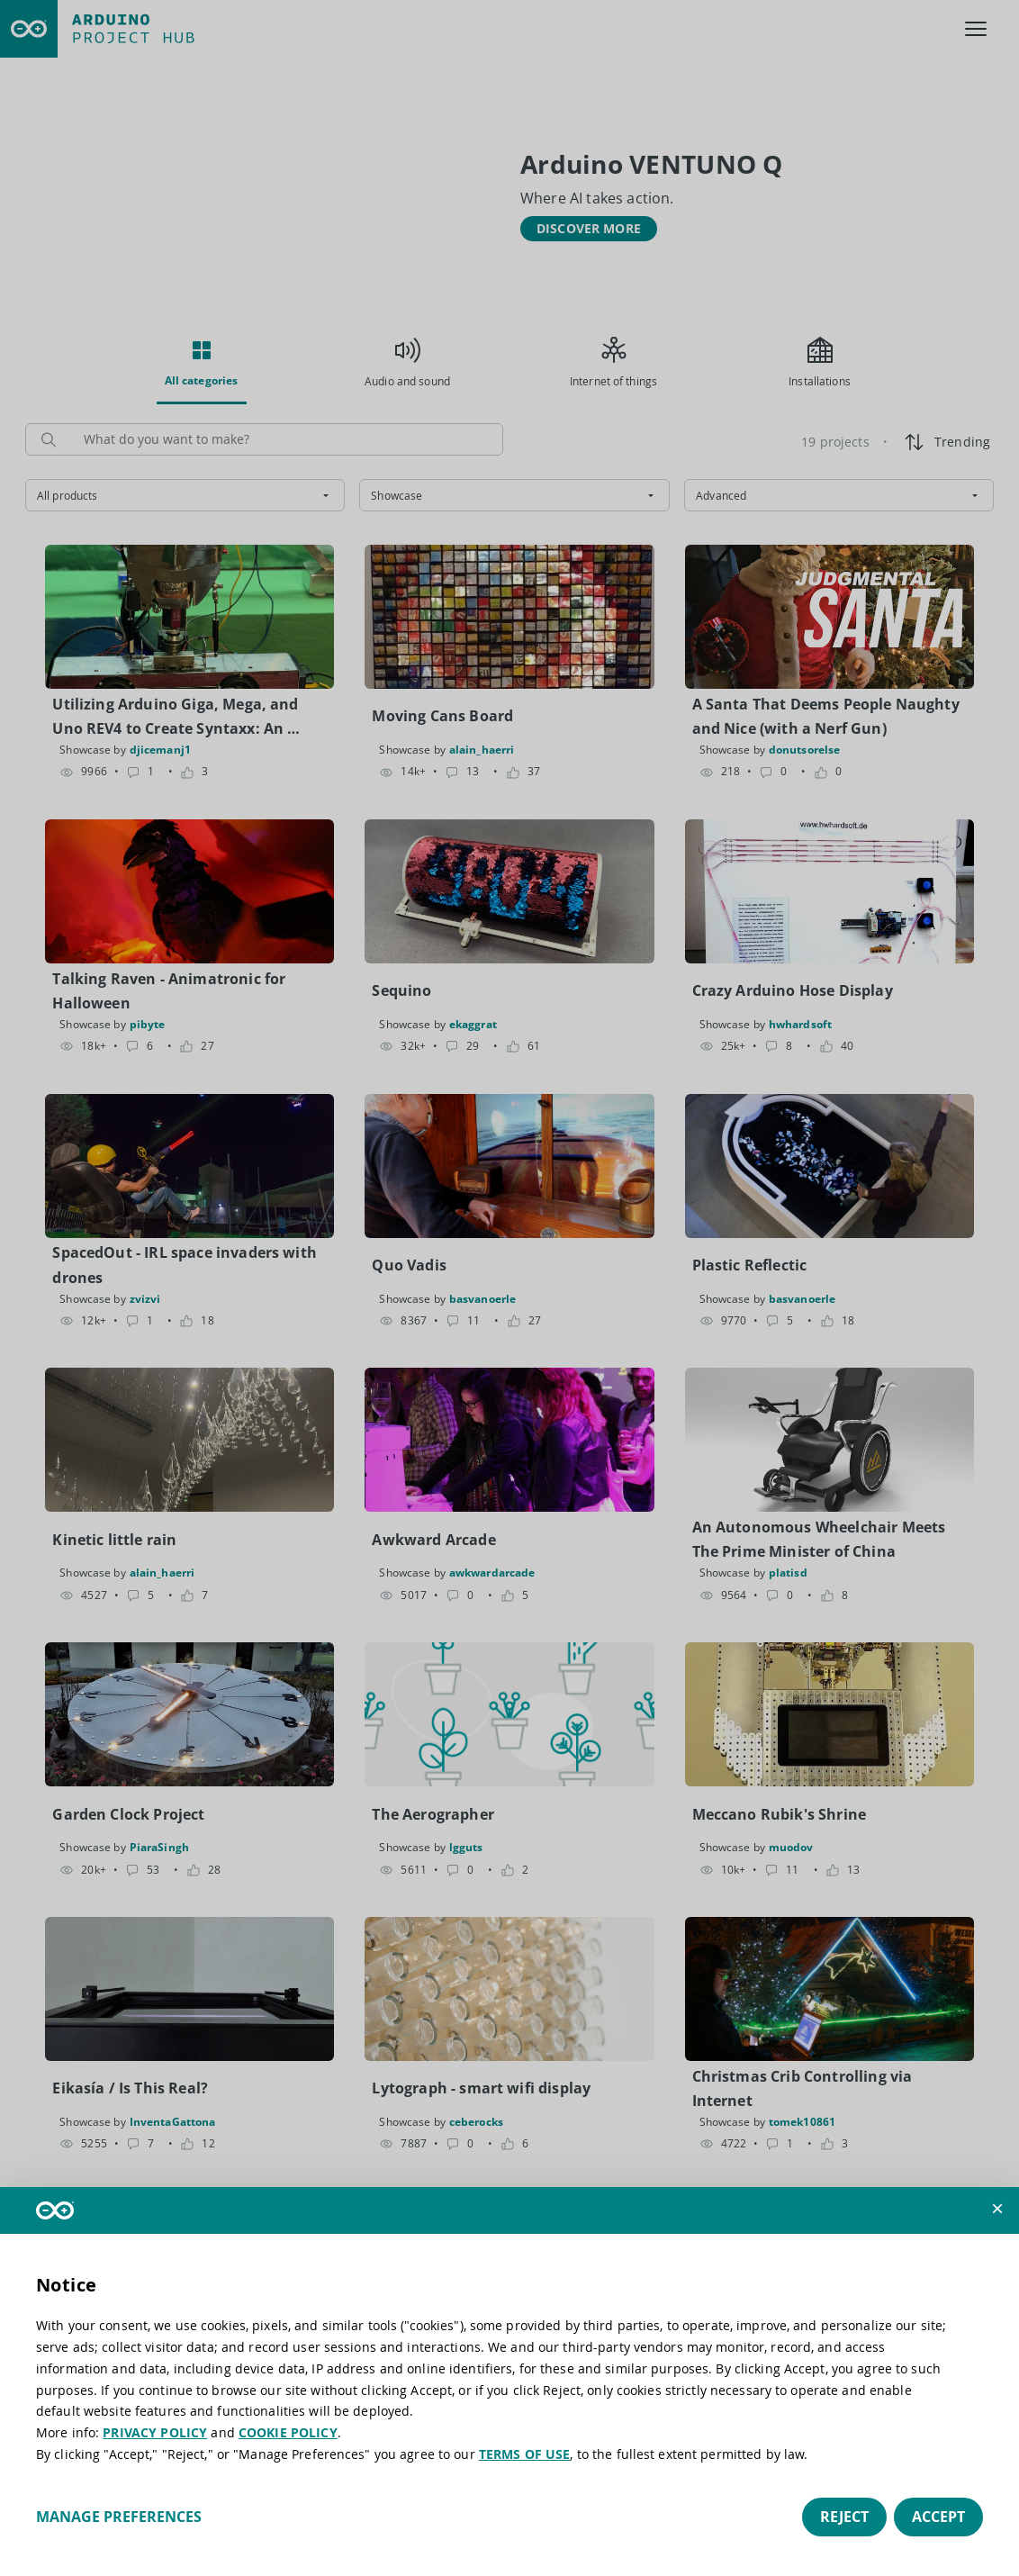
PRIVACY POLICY (155, 2432)
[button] (997, 2208)
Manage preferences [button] (119, 2516)
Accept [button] (938, 2516)
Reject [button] (844, 2516)
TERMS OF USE (525, 2454)
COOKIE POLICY (288, 2432)
